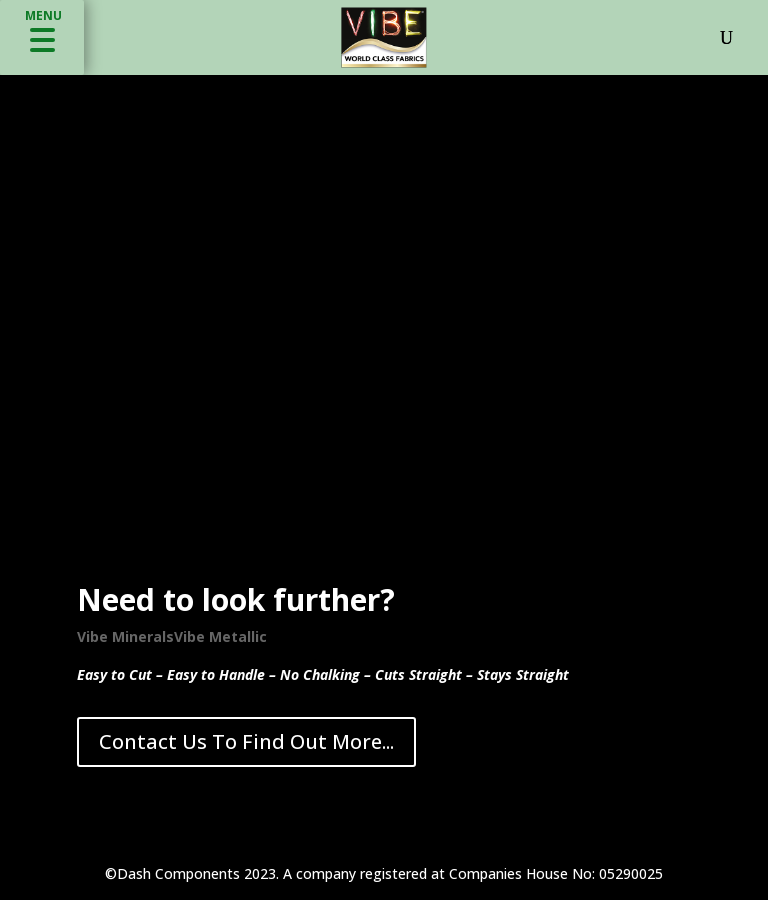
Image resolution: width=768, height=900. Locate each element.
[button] (42, 37)
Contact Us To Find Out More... (246, 741)
